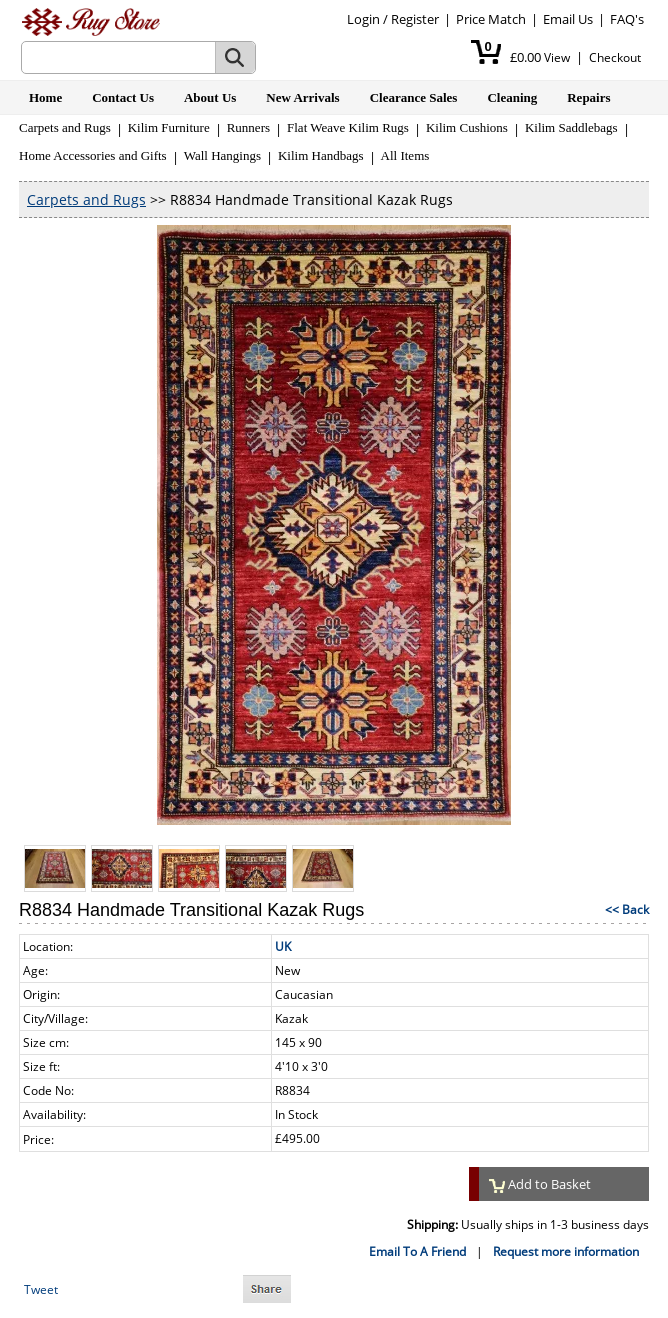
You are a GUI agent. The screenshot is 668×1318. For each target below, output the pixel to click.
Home (45, 97)
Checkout (615, 57)
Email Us (568, 19)
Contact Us (123, 97)
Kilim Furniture (169, 127)
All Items (405, 155)
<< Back (627, 909)
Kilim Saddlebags (571, 127)
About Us (210, 97)
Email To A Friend (417, 1251)
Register (415, 19)
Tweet (41, 1289)
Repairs (588, 97)
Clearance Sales (414, 97)
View (557, 57)
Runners (248, 127)
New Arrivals (302, 97)
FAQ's (627, 19)
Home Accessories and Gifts (93, 155)
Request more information (566, 1251)
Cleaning (512, 97)
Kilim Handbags (321, 155)
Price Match (491, 19)
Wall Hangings (222, 155)
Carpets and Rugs (65, 127)
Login (363, 19)
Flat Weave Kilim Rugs (348, 127)
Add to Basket (540, 1184)
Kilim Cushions (467, 127)
